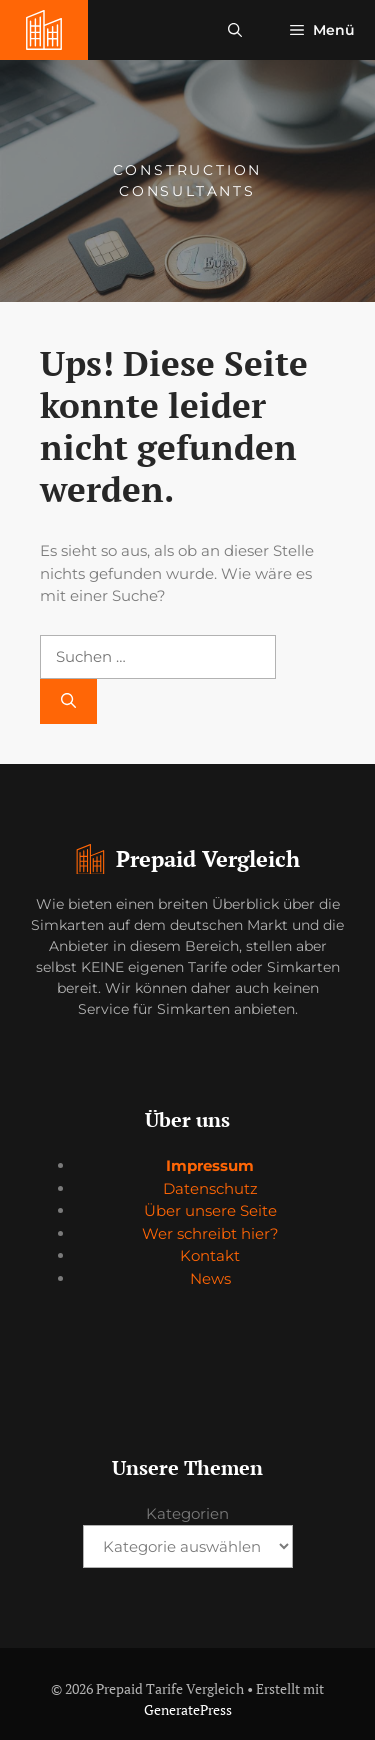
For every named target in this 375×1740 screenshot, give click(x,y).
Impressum (210, 1165)
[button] (235, 30)
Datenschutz (210, 1188)
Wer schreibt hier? (210, 1233)
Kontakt (210, 1255)
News (210, 1278)
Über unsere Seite (210, 1210)
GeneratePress (188, 1709)
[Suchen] (68, 701)
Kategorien (187, 1513)
